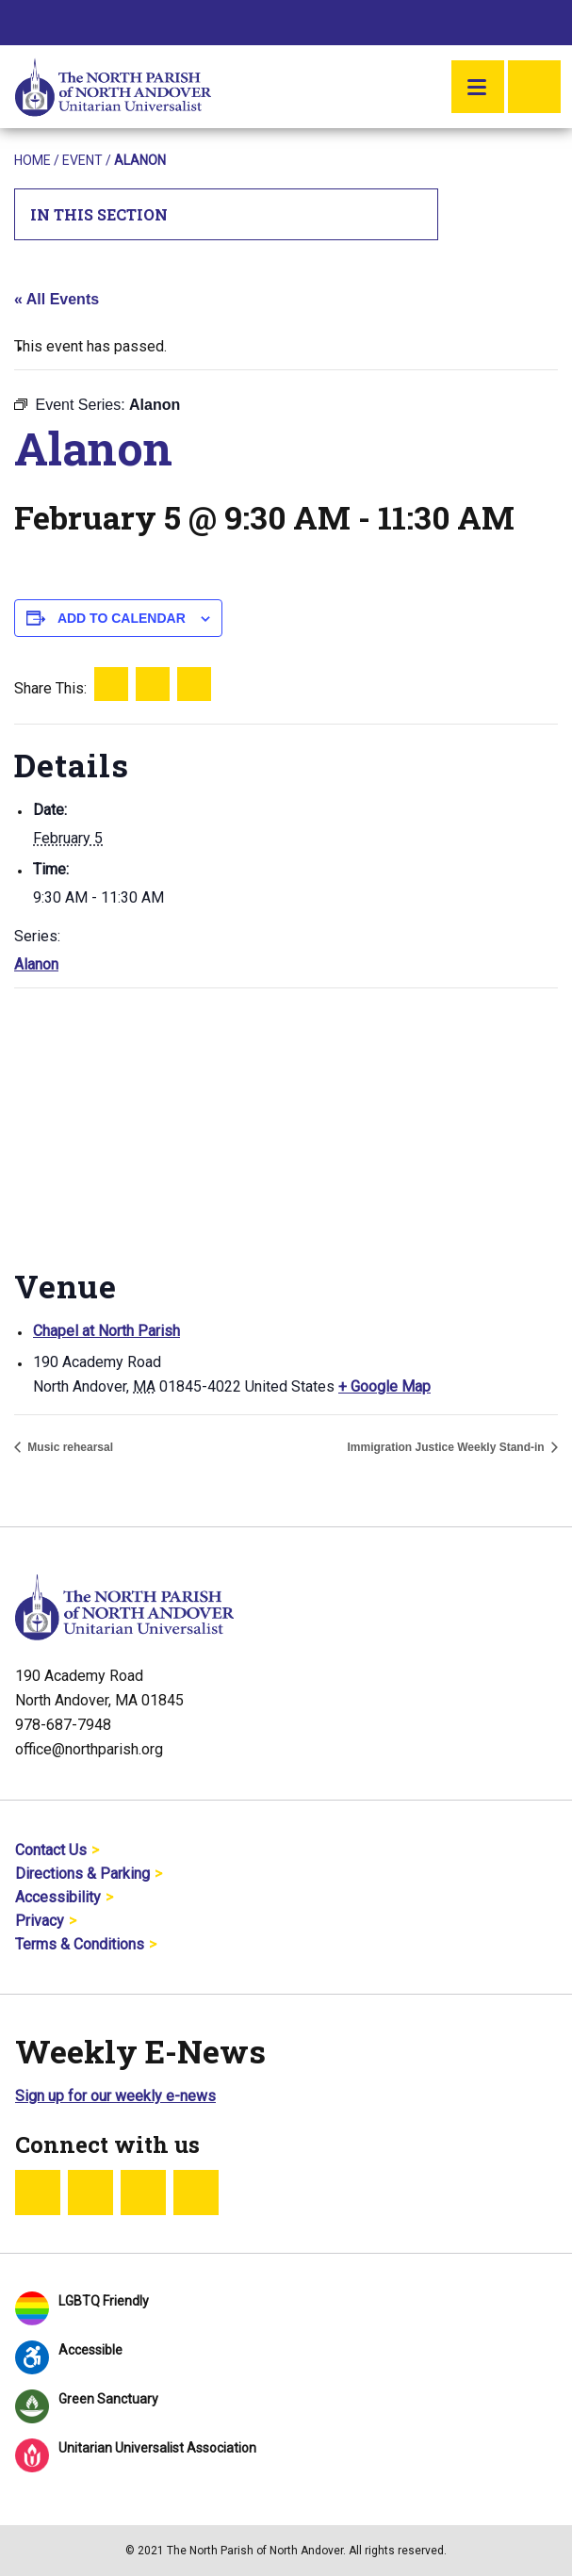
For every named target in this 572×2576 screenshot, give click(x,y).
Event (82, 160)
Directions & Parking (82, 1874)
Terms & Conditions (79, 1944)
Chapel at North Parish (106, 1331)
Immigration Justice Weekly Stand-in (448, 1447)
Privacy (39, 1921)
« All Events (56, 299)
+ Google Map (384, 1386)
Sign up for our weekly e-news (115, 2096)
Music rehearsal (69, 1447)
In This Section (226, 214)
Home (32, 160)
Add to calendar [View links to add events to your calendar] (121, 618)
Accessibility (58, 1897)
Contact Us (51, 1850)
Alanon (36, 964)
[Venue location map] (286, 1124)
